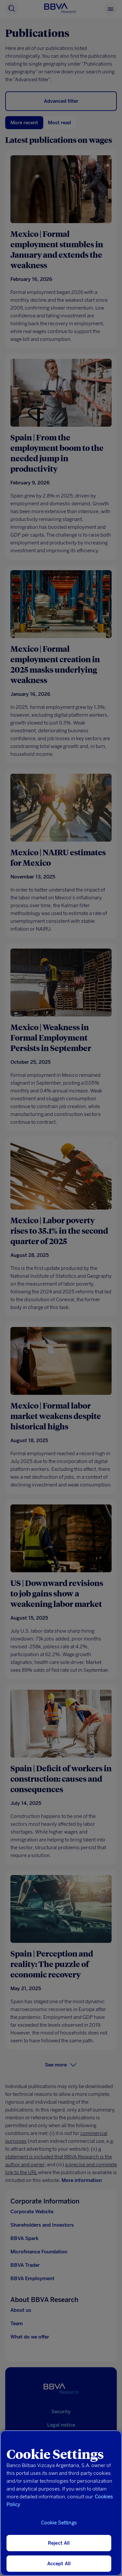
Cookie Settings (59, 2523)
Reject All (59, 2543)
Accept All (59, 2564)
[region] (61, 2503)
